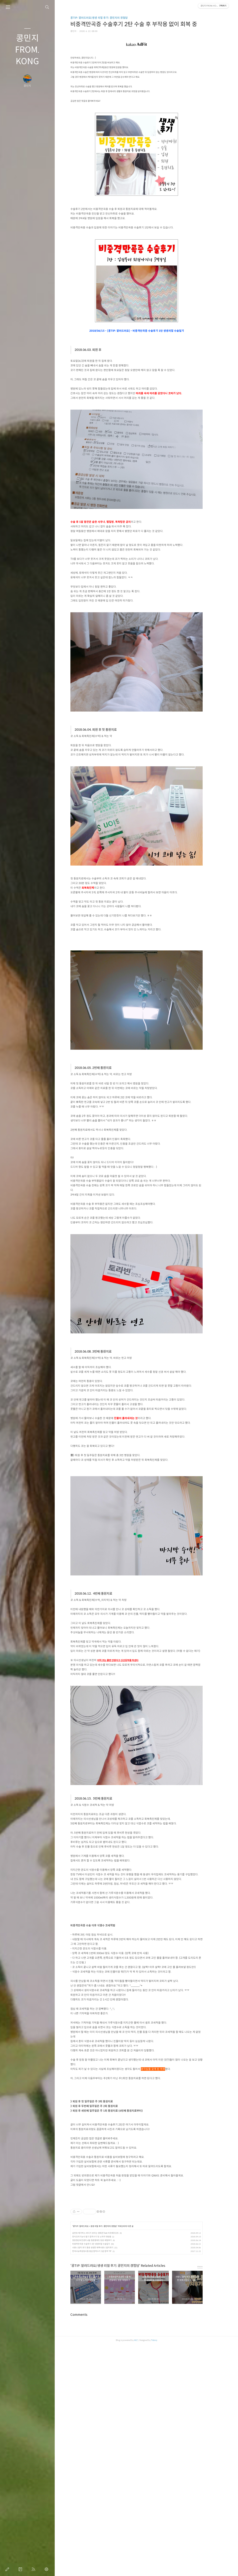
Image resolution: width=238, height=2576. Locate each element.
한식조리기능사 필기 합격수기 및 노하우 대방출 (101, 2468)
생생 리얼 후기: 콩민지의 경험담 (113, 2458)
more (210, 2498)
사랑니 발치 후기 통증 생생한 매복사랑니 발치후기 (102, 2479)
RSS (34, 2569)
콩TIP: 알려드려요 (90, 2458)
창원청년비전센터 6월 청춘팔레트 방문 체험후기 (102, 2472)
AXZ (146, 2572)
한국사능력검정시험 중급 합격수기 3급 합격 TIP (101, 2483)
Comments (88, 2546)
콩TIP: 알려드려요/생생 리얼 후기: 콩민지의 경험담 (109, 18)
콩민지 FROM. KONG (27, 50)
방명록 (21, 2569)
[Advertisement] (146, 964)
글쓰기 (8, 2569)
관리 (47, 2569)
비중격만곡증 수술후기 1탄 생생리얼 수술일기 (101, 2475)
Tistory (164, 2572)
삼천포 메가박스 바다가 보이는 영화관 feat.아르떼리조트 (105, 2464)
